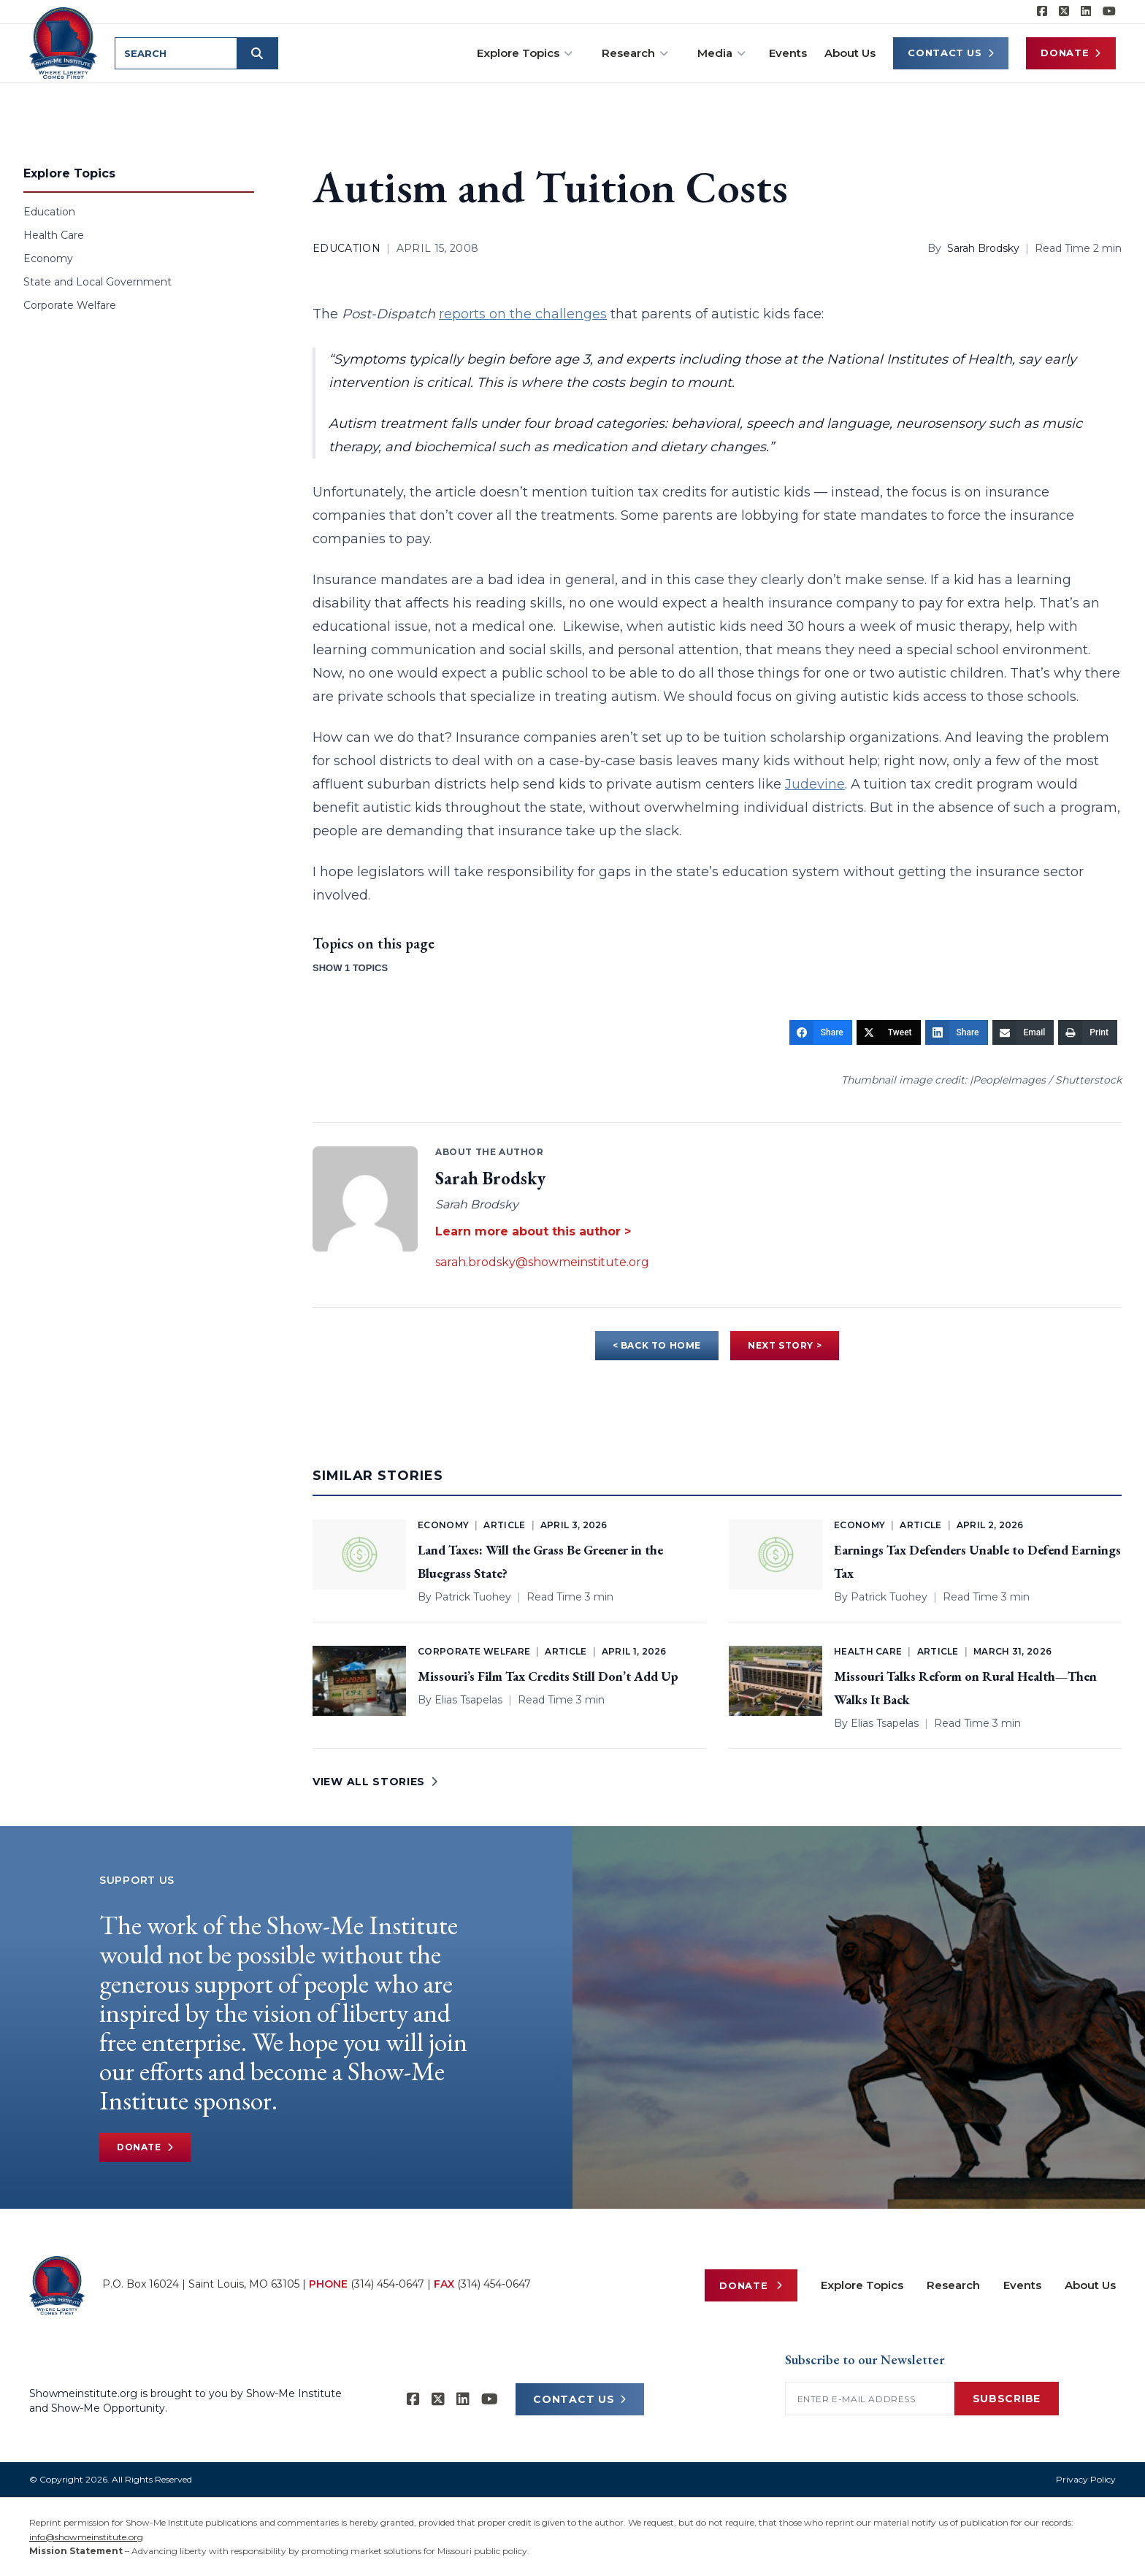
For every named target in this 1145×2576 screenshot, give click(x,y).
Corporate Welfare (69, 305)
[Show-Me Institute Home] (63, 43)
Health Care (53, 235)
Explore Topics (524, 53)
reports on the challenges (523, 314)
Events (788, 53)
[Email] (1023, 1032)
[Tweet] (889, 1032)
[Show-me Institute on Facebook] (1042, 11)
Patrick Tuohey (472, 1596)
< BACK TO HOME (657, 1345)
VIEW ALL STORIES (375, 1781)
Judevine (815, 784)
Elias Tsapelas (468, 1699)
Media (721, 53)
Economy (48, 258)
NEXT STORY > (785, 1345)
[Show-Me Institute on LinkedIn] (1086, 11)
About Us (850, 53)
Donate (1071, 53)
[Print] (1087, 1032)
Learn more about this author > (533, 1231)
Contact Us (951, 53)
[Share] (820, 1032)
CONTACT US (580, 2399)
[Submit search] (257, 53)
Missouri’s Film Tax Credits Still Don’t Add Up (548, 1676)
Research (635, 53)
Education (49, 211)
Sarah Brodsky (983, 248)
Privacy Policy (1086, 2479)
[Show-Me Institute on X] (1064, 11)
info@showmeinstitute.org (86, 2536)
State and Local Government (97, 281)
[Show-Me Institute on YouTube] (1109, 11)
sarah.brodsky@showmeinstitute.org (542, 1262)
